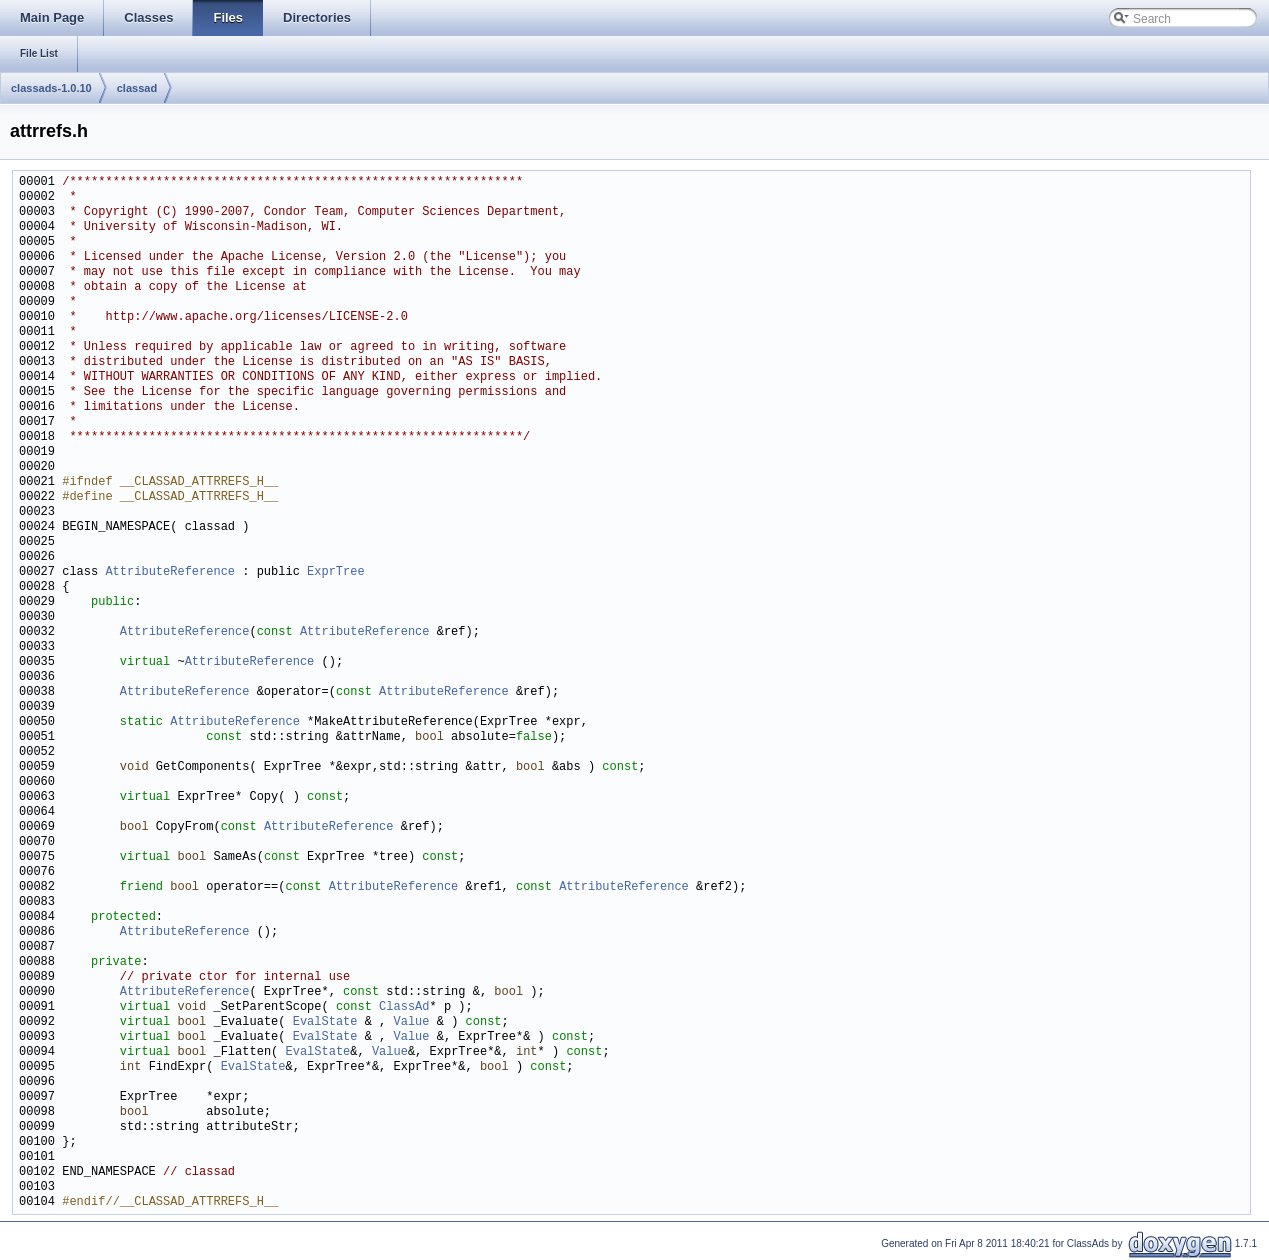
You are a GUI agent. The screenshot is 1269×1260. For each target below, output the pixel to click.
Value (411, 1022)
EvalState (325, 1022)
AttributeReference (170, 572)
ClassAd (404, 1007)
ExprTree (336, 572)
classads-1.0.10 (51, 88)
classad (137, 88)
